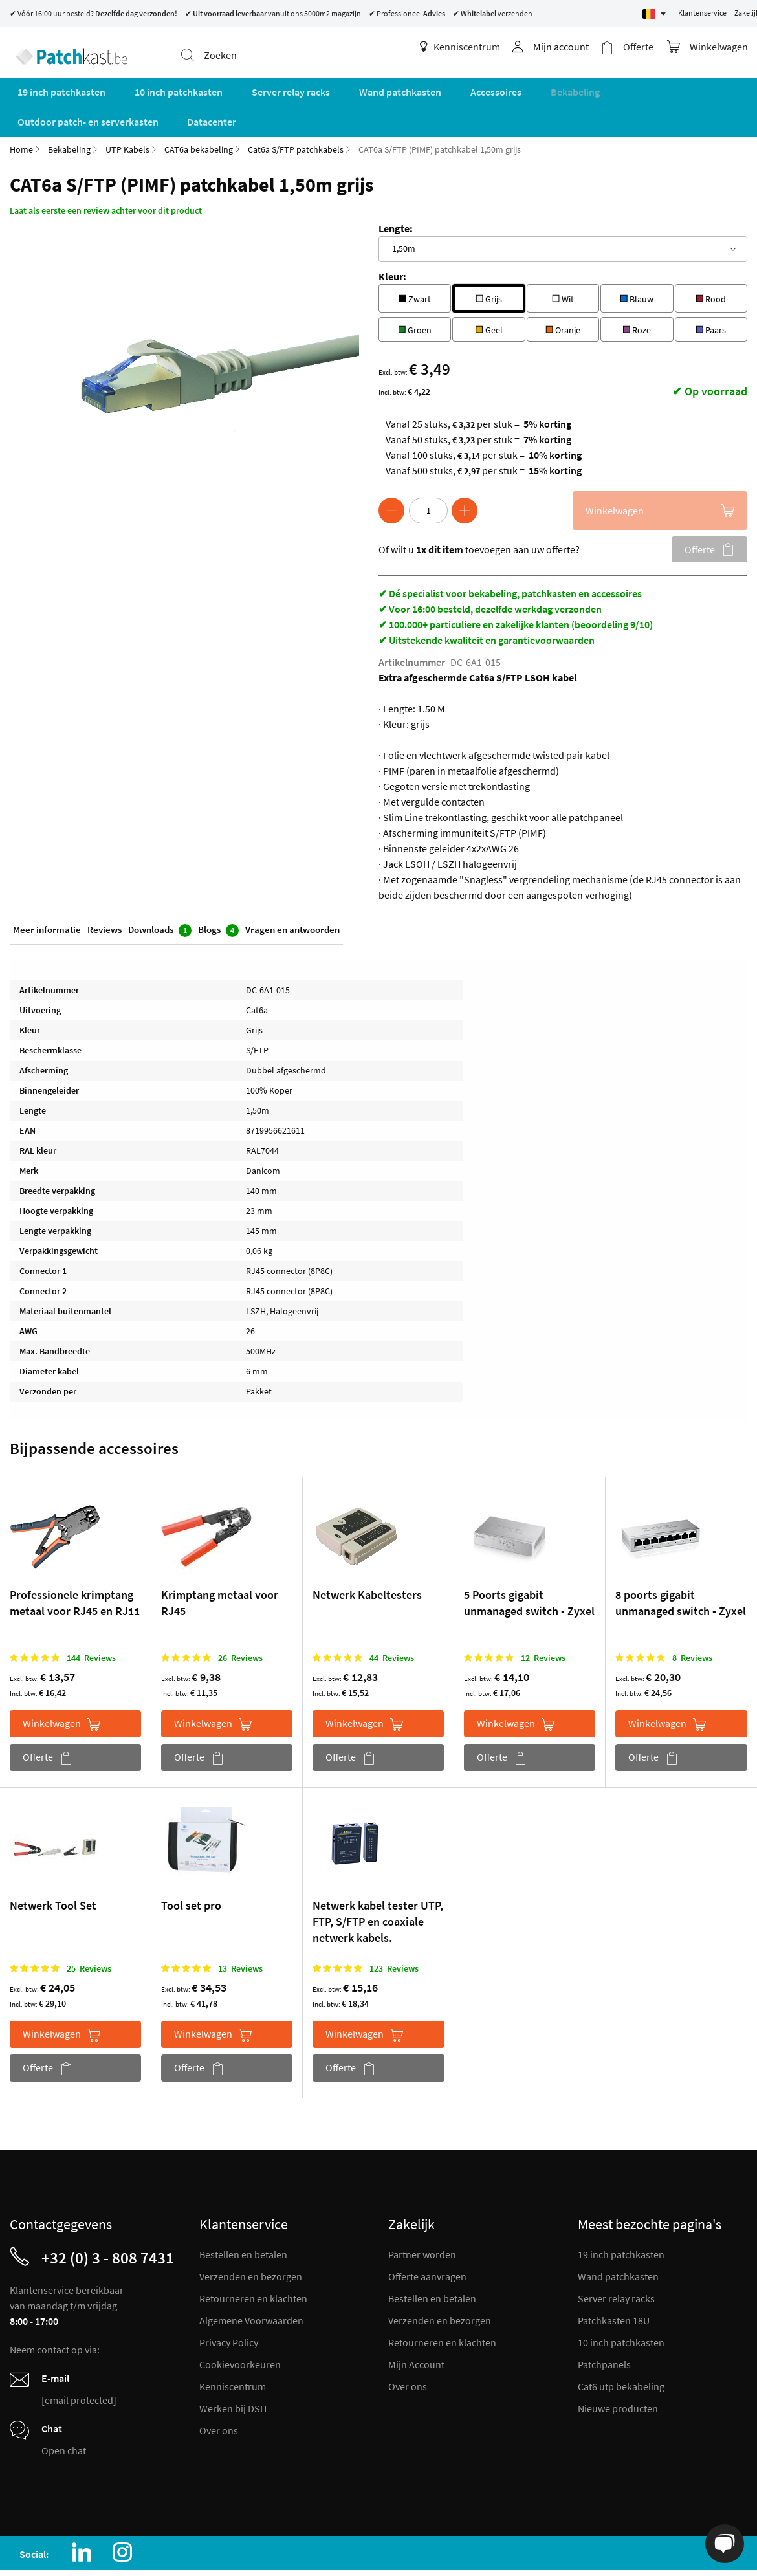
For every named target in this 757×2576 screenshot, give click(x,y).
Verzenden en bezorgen (250, 2238)
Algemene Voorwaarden (251, 2282)
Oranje (562, 291)
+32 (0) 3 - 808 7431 (107, 2220)
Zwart (415, 260)
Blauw (636, 260)
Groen (415, 291)
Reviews (104, 894)
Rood (711, 260)
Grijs (489, 260)
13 (240, 1931)
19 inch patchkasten (621, 2216)
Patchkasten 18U (614, 2282)
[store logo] (66, 48)
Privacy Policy (228, 2304)
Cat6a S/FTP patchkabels (296, 112)
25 (89, 1931)
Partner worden (422, 2216)
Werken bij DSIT (234, 2370)
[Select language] (654, 14)
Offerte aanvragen (427, 2238)
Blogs (218, 894)
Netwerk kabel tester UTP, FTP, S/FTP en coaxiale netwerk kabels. (378, 1884)
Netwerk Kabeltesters (367, 1557)
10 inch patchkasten (621, 2304)
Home (21, 112)
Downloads (160, 894)
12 (543, 1620)
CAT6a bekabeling (198, 112)
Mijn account (572, 46)
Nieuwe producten (618, 2370)
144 (91, 1620)
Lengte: (395, 190)
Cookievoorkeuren (240, 2326)
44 (391, 1620)
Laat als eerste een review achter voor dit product (106, 173)
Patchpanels (604, 2326)
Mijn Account (416, 2326)
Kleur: (392, 238)
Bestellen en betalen (243, 2216)
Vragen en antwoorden (292, 894)
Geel (489, 291)
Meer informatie (47, 894)
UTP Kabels (127, 112)
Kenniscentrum (471, 46)
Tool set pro (191, 1867)
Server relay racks (616, 2260)
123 (394, 1931)
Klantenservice (702, 12)
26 (240, 1620)
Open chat (63, 2412)
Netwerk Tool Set (53, 1867)
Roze (636, 291)
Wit (563, 260)
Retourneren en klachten (253, 2260)
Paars (711, 291)
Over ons (218, 2392)
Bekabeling (69, 112)
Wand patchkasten (618, 2238)
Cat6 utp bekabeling (621, 2348)
